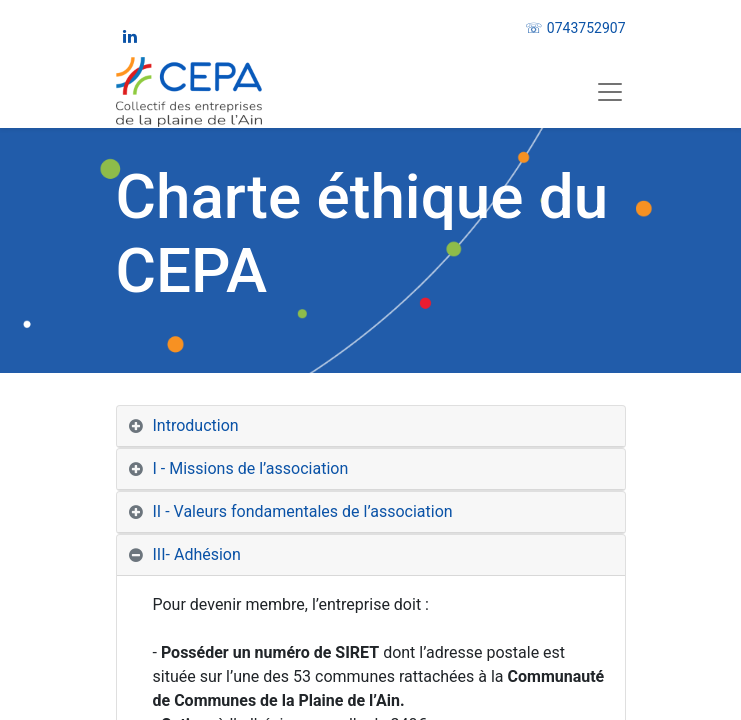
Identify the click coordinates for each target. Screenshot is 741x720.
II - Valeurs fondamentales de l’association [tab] (303, 511)
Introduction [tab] (196, 425)
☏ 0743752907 (575, 28)
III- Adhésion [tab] (199, 554)
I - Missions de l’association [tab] (251, 468)
